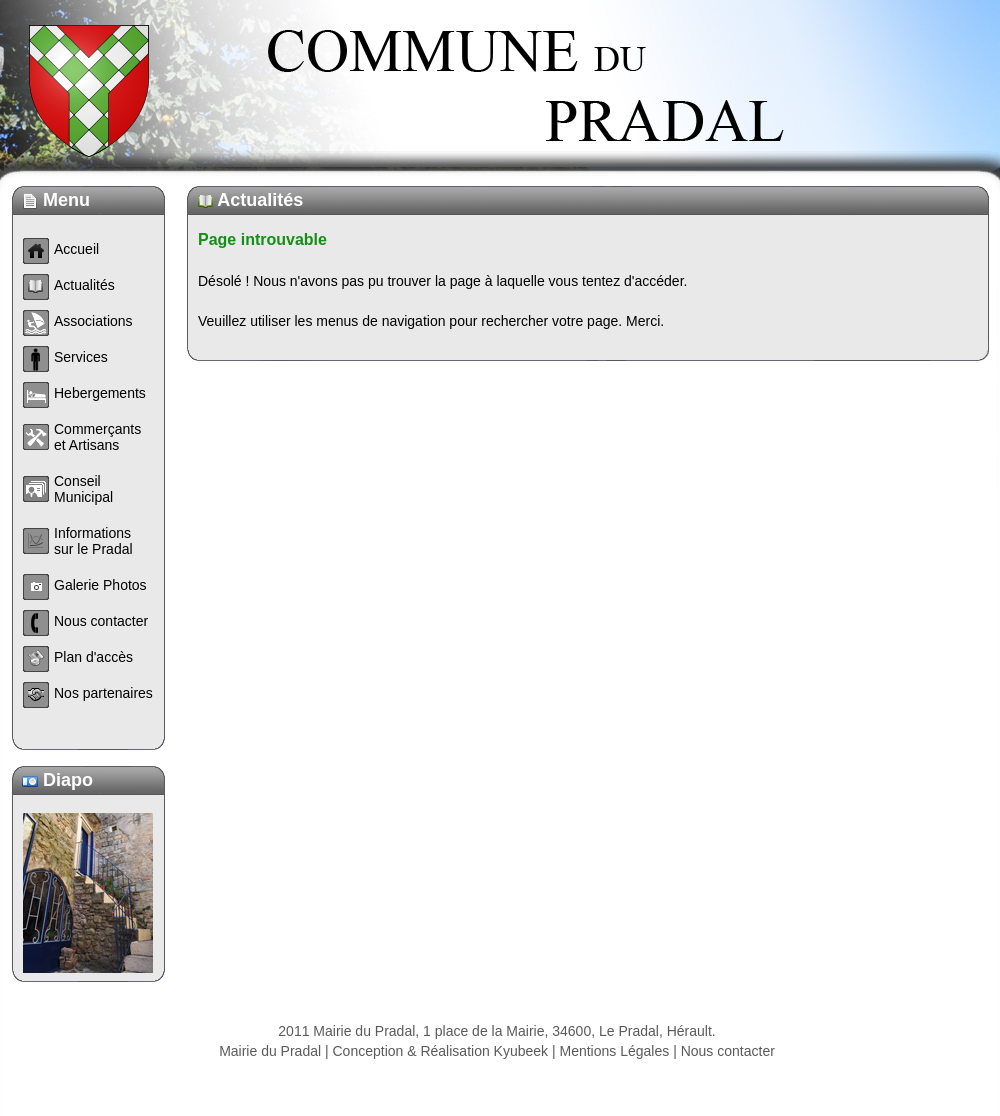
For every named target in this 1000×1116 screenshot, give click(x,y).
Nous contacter (728, 1071)
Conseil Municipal (83, 489)
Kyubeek (521, 1071)
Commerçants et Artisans (97, 437)
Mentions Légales (615, 1071)
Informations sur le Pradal (93, 541)
